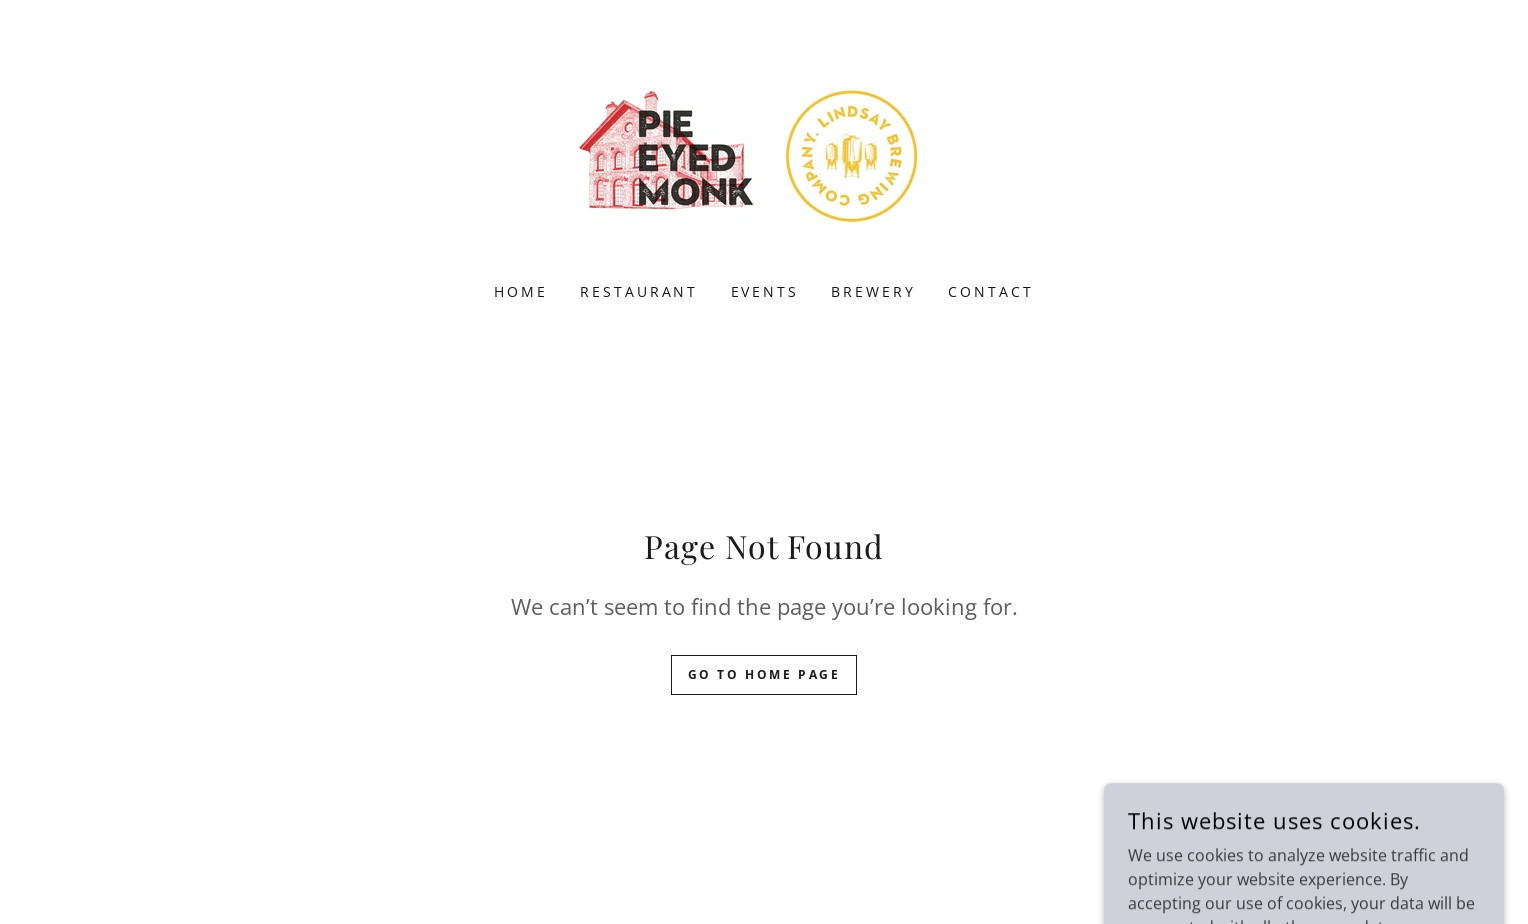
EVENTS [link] (765, 291)
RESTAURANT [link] (639, 291)
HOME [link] (521, 291)
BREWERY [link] (873, 291)
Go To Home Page (764, 674)
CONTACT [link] (991, 291)
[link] (764, 154)
